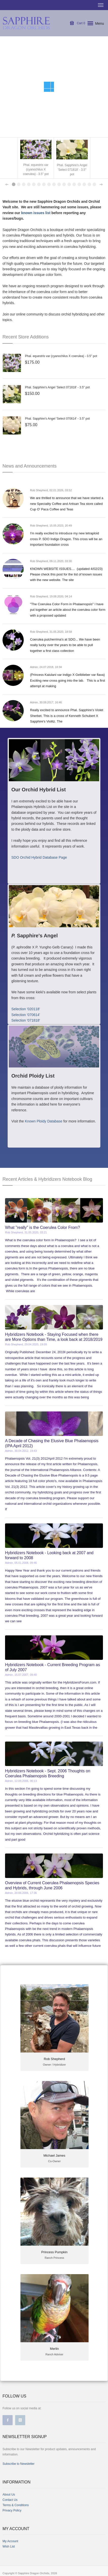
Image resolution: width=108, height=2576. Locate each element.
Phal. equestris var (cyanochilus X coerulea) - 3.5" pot (35, 158)
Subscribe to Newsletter (19, 2464)
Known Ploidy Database (44, 1121)
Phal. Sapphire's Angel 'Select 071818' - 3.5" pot (72, 158)
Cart (77, 23)
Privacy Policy (12, 2510)
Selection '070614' (25, 1015)
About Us (9, 2494)
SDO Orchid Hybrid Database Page (39, 857)
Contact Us (10, 2500)
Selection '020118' (25, 1009)
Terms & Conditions (16, 2505)
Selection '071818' (25, 1020)
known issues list (35, 213)
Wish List (9, 2546)
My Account (10, 2541)
